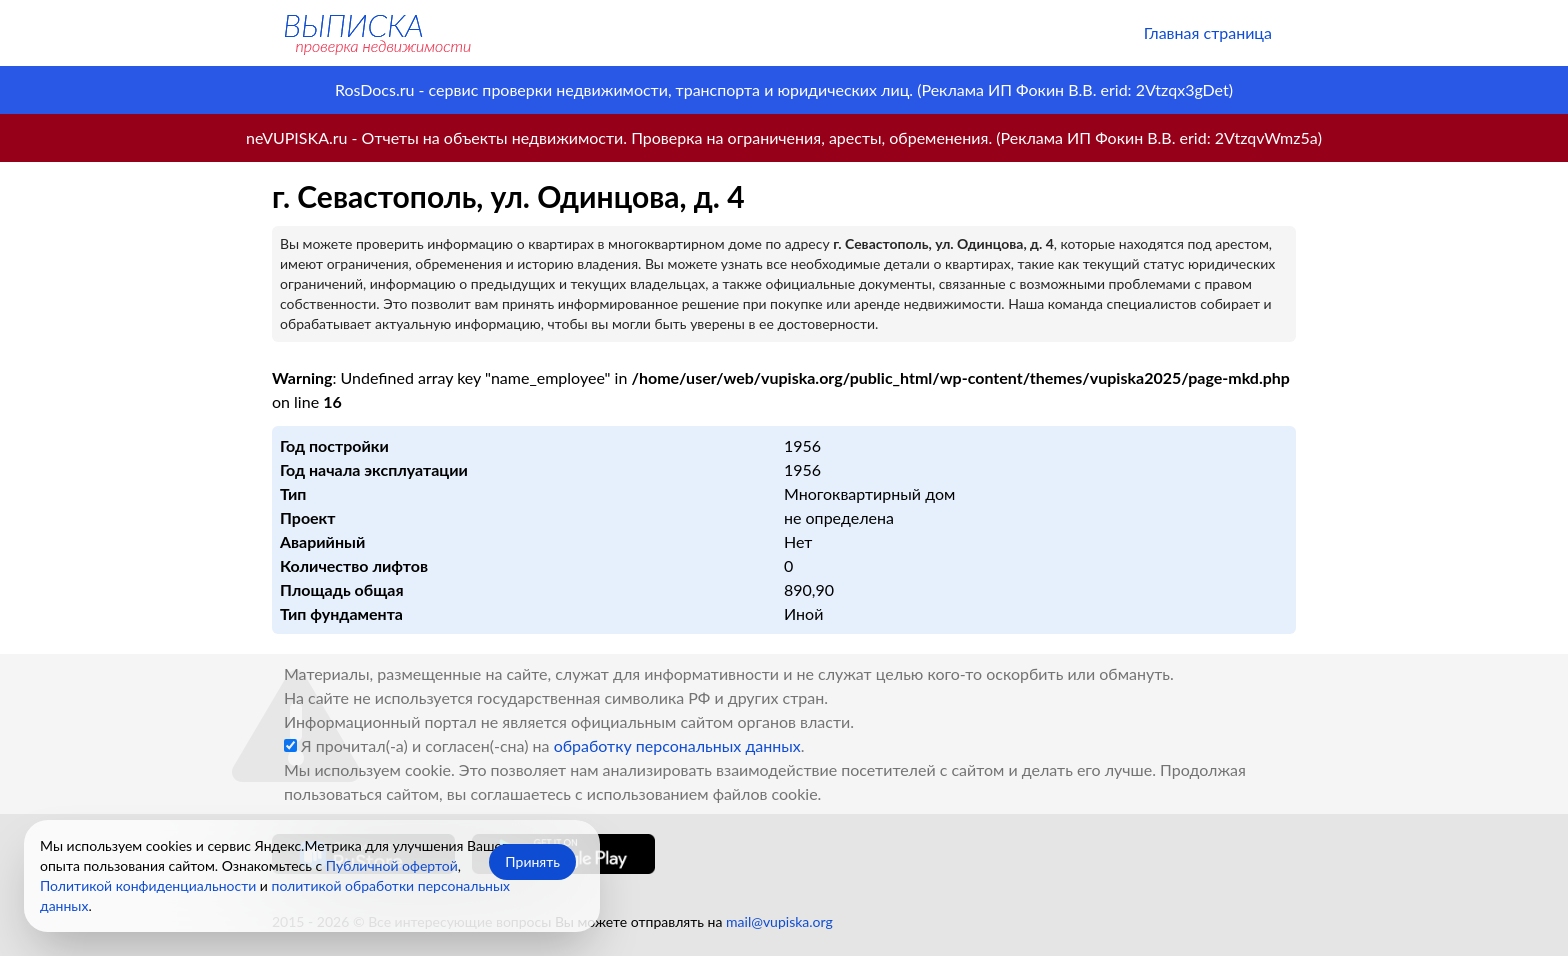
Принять (532, 861)
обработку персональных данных (677, 745)
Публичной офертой (392, 865)
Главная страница (1208, 32)
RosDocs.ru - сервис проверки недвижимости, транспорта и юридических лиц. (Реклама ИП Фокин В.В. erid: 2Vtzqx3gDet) (784, 89)
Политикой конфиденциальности (148, 885)
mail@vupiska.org (779, 921)
